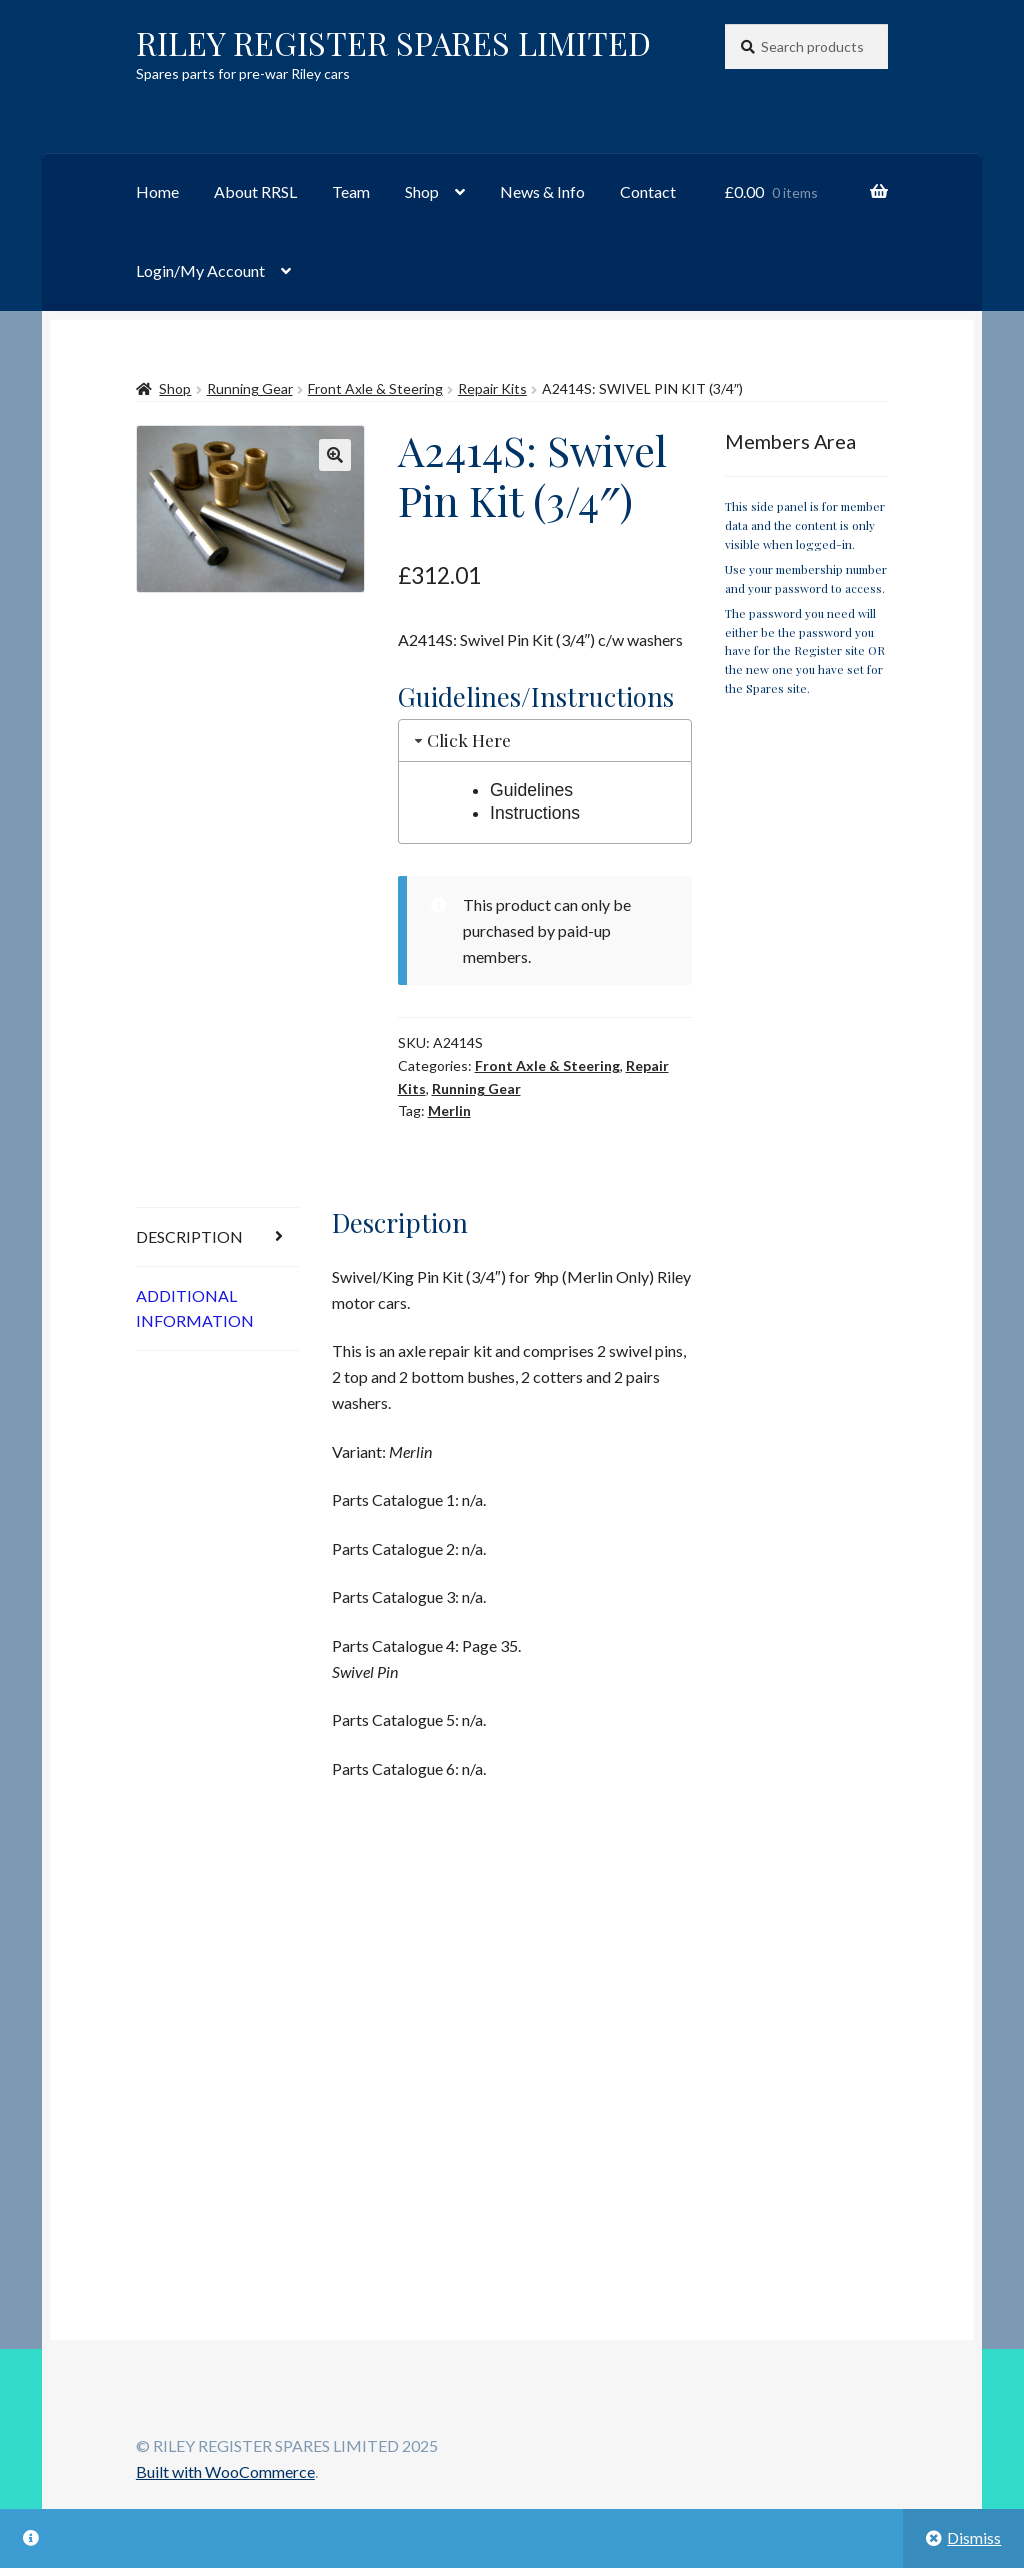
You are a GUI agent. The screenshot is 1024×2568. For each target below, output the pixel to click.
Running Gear (250, 388)
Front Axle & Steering (375, 388)
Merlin (449, 1110)
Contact (648, 191)
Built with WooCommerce (225, 2471)
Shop (422, 191)
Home (157, 191)
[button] (335, 455)
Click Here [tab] (461, 739)
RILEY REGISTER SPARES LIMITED (393, 42)
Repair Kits (492, 388)
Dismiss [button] (974, 2537)
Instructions (535, 813)
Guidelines (531, 790)
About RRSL (255, 191)
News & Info (542, 191)
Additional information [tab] (195, 1308)
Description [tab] (189, 1236)
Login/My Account (200, 270)
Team (351, 191)
